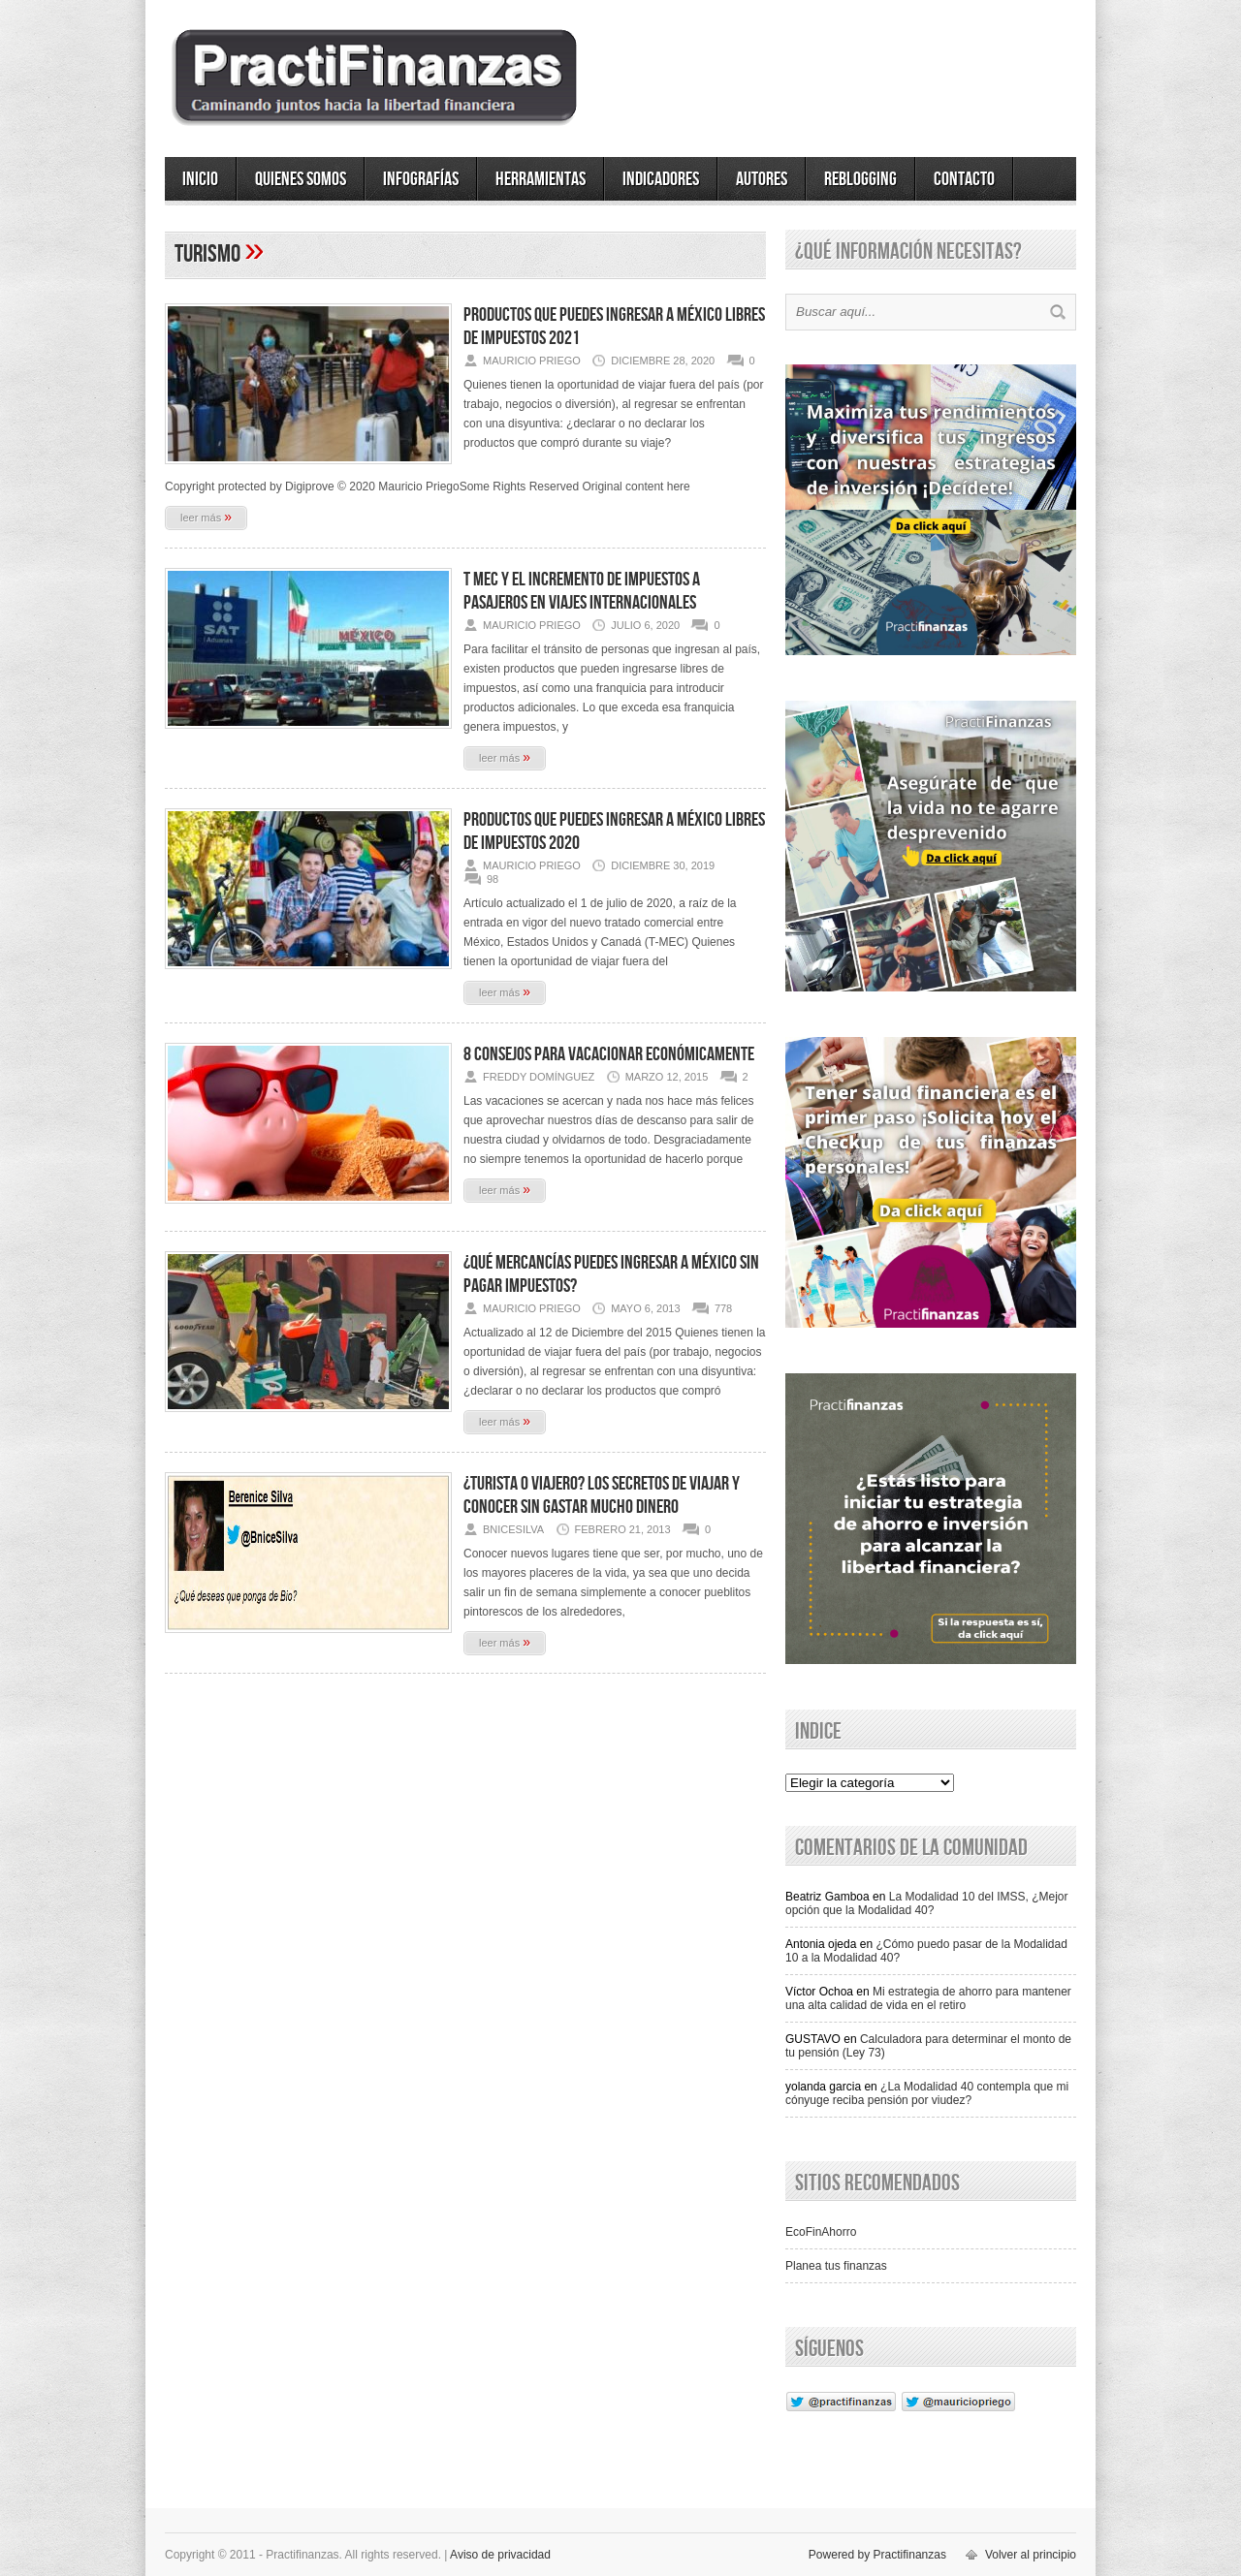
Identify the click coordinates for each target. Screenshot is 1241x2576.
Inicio (200, 179)
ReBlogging (860, 179)
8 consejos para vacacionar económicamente (608, 1054)
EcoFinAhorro (820, 2232)
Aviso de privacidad (500, 2554)
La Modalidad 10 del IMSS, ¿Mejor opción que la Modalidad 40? (926, 1903)
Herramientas (540, 179)
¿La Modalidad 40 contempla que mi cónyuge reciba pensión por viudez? (926, 2093)
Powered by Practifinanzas (877, 2554)
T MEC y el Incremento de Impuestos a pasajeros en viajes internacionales (581, 591)
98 (492, 879)
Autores (761, 179)
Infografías (421, 179)
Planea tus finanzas (836, 2266)
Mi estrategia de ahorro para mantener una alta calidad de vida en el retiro (928, 1998)
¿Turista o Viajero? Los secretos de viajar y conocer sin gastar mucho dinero (601, 1495)
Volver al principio (1030, 2554)
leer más (206, 516)
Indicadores (660, 179)
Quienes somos (300, 179)
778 (723, 1308)
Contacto (964, 179)
